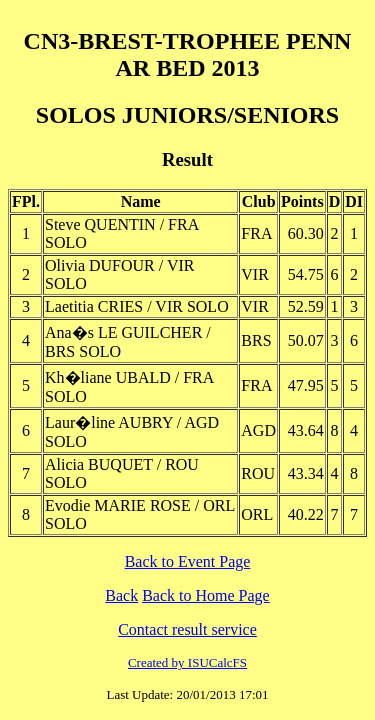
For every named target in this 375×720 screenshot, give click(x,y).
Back (121, 595)
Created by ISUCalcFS (187, 662)
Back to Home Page (206, 595)
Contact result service (187, 629)
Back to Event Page (188, 561)
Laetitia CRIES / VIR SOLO (137, 306)
